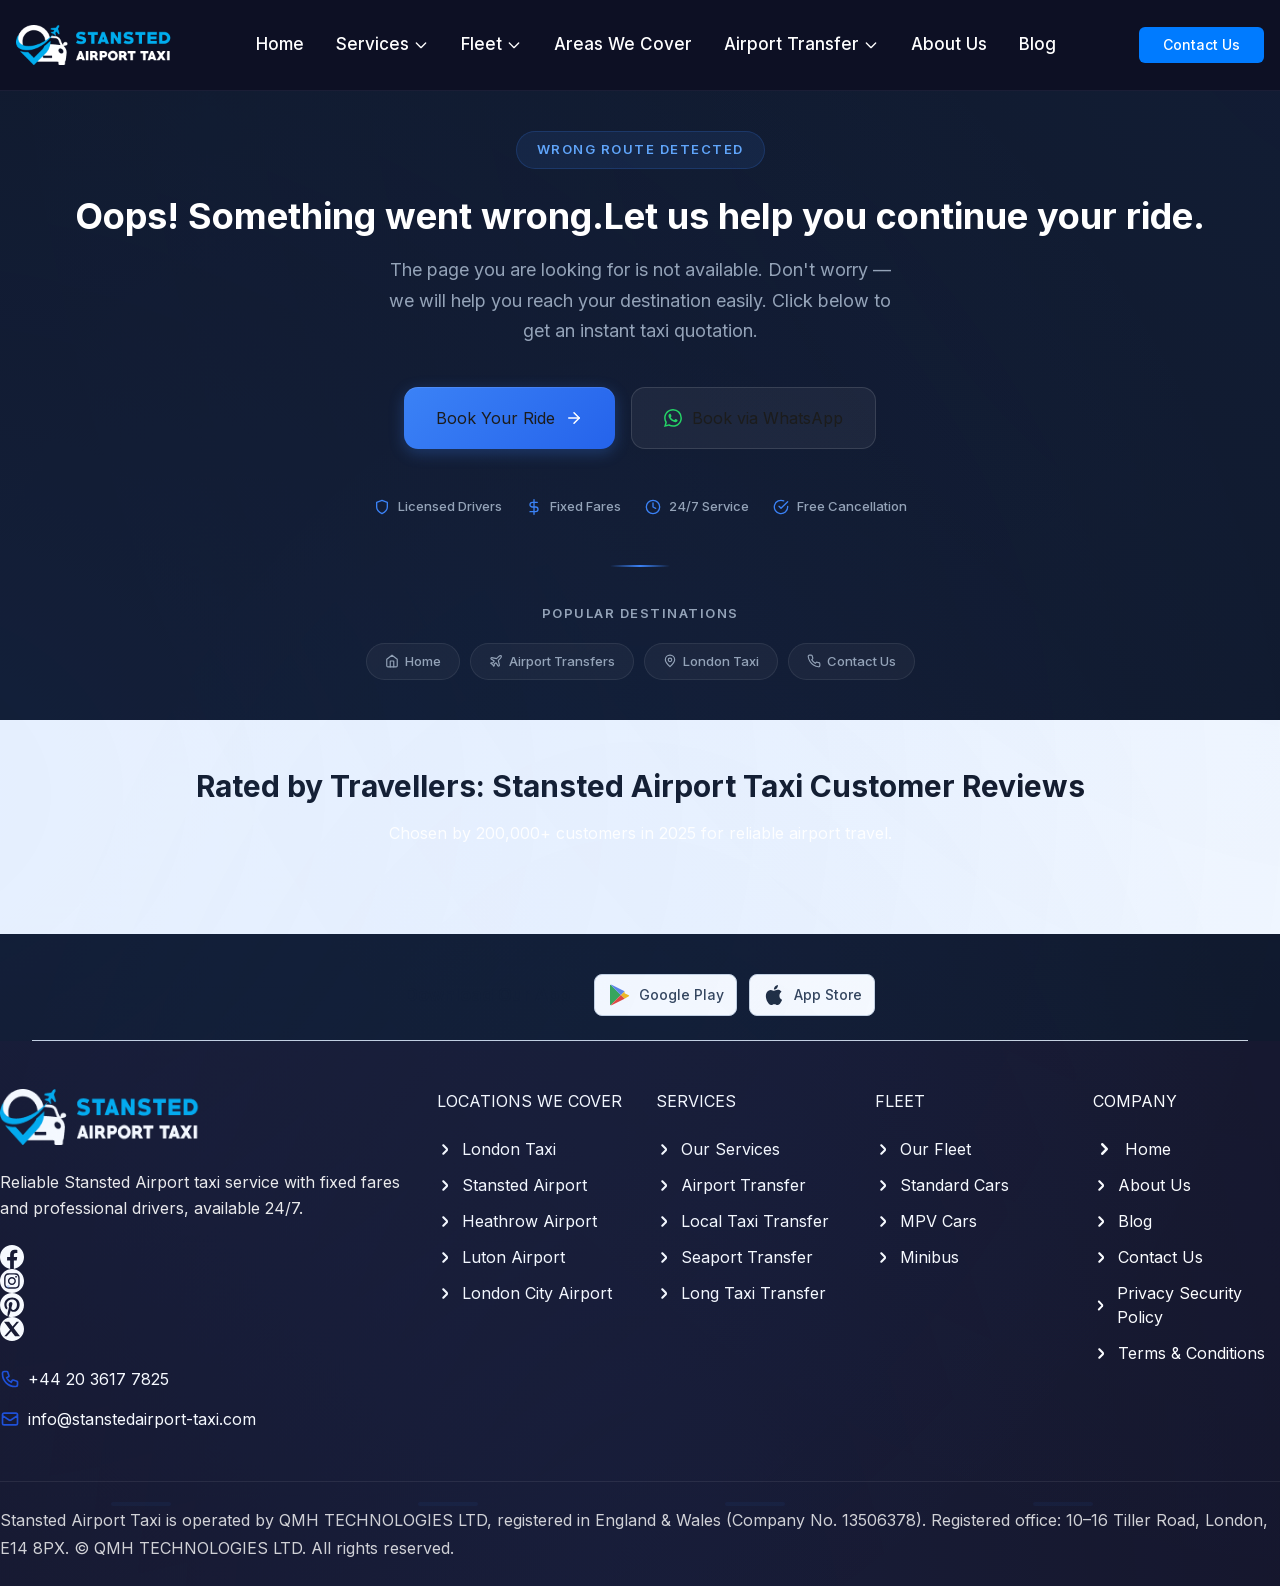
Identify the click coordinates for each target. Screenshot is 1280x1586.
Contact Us (1201, 44)
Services (382, 44)
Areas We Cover (623, 44)
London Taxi (711, 661)
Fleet (491, 44)
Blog (1037, 44)
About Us (949, 44)
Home (280, 44)
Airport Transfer (801, 44)
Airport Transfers (552, 661)
